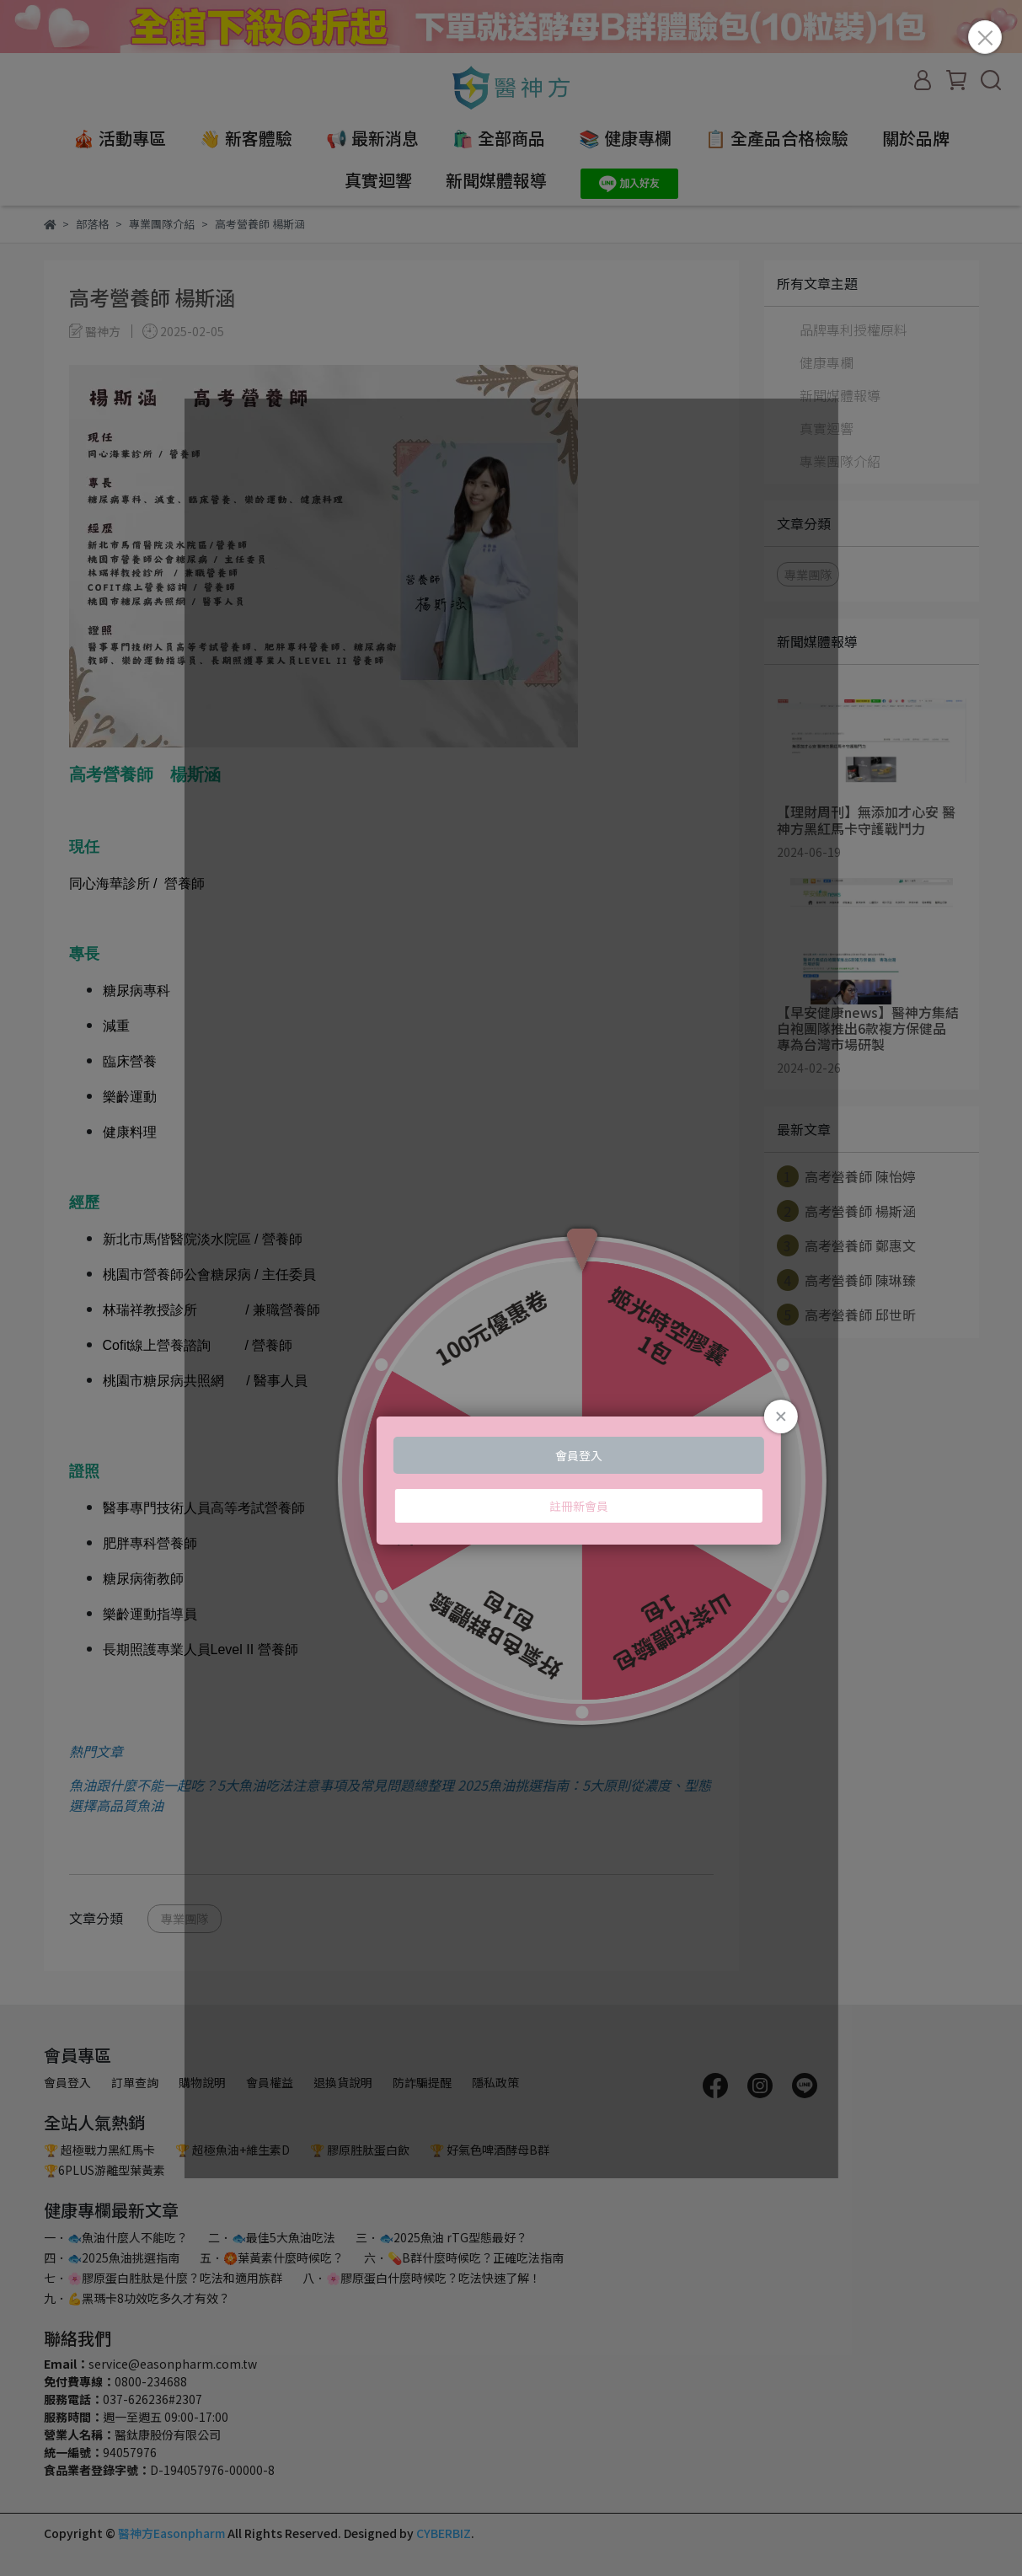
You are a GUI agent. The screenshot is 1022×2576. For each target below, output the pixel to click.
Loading (511, 1288)
